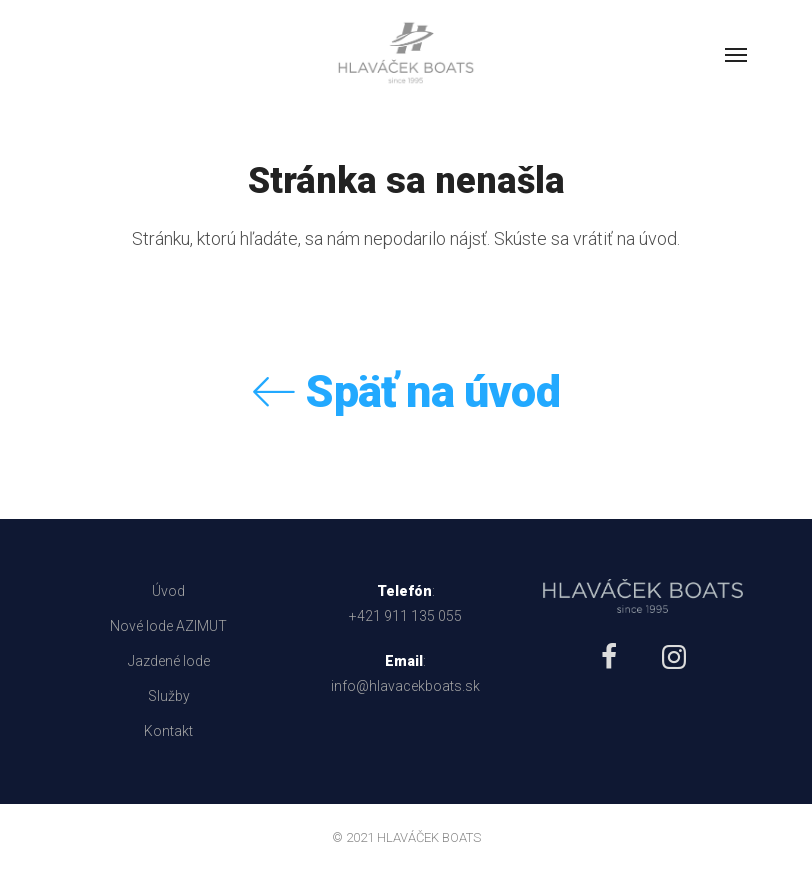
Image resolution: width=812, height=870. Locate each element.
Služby (169, 696)
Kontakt (168, 731)
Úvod (168, 591)
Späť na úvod (406, 391)
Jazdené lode (169, 661)
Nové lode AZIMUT (168, 626)
